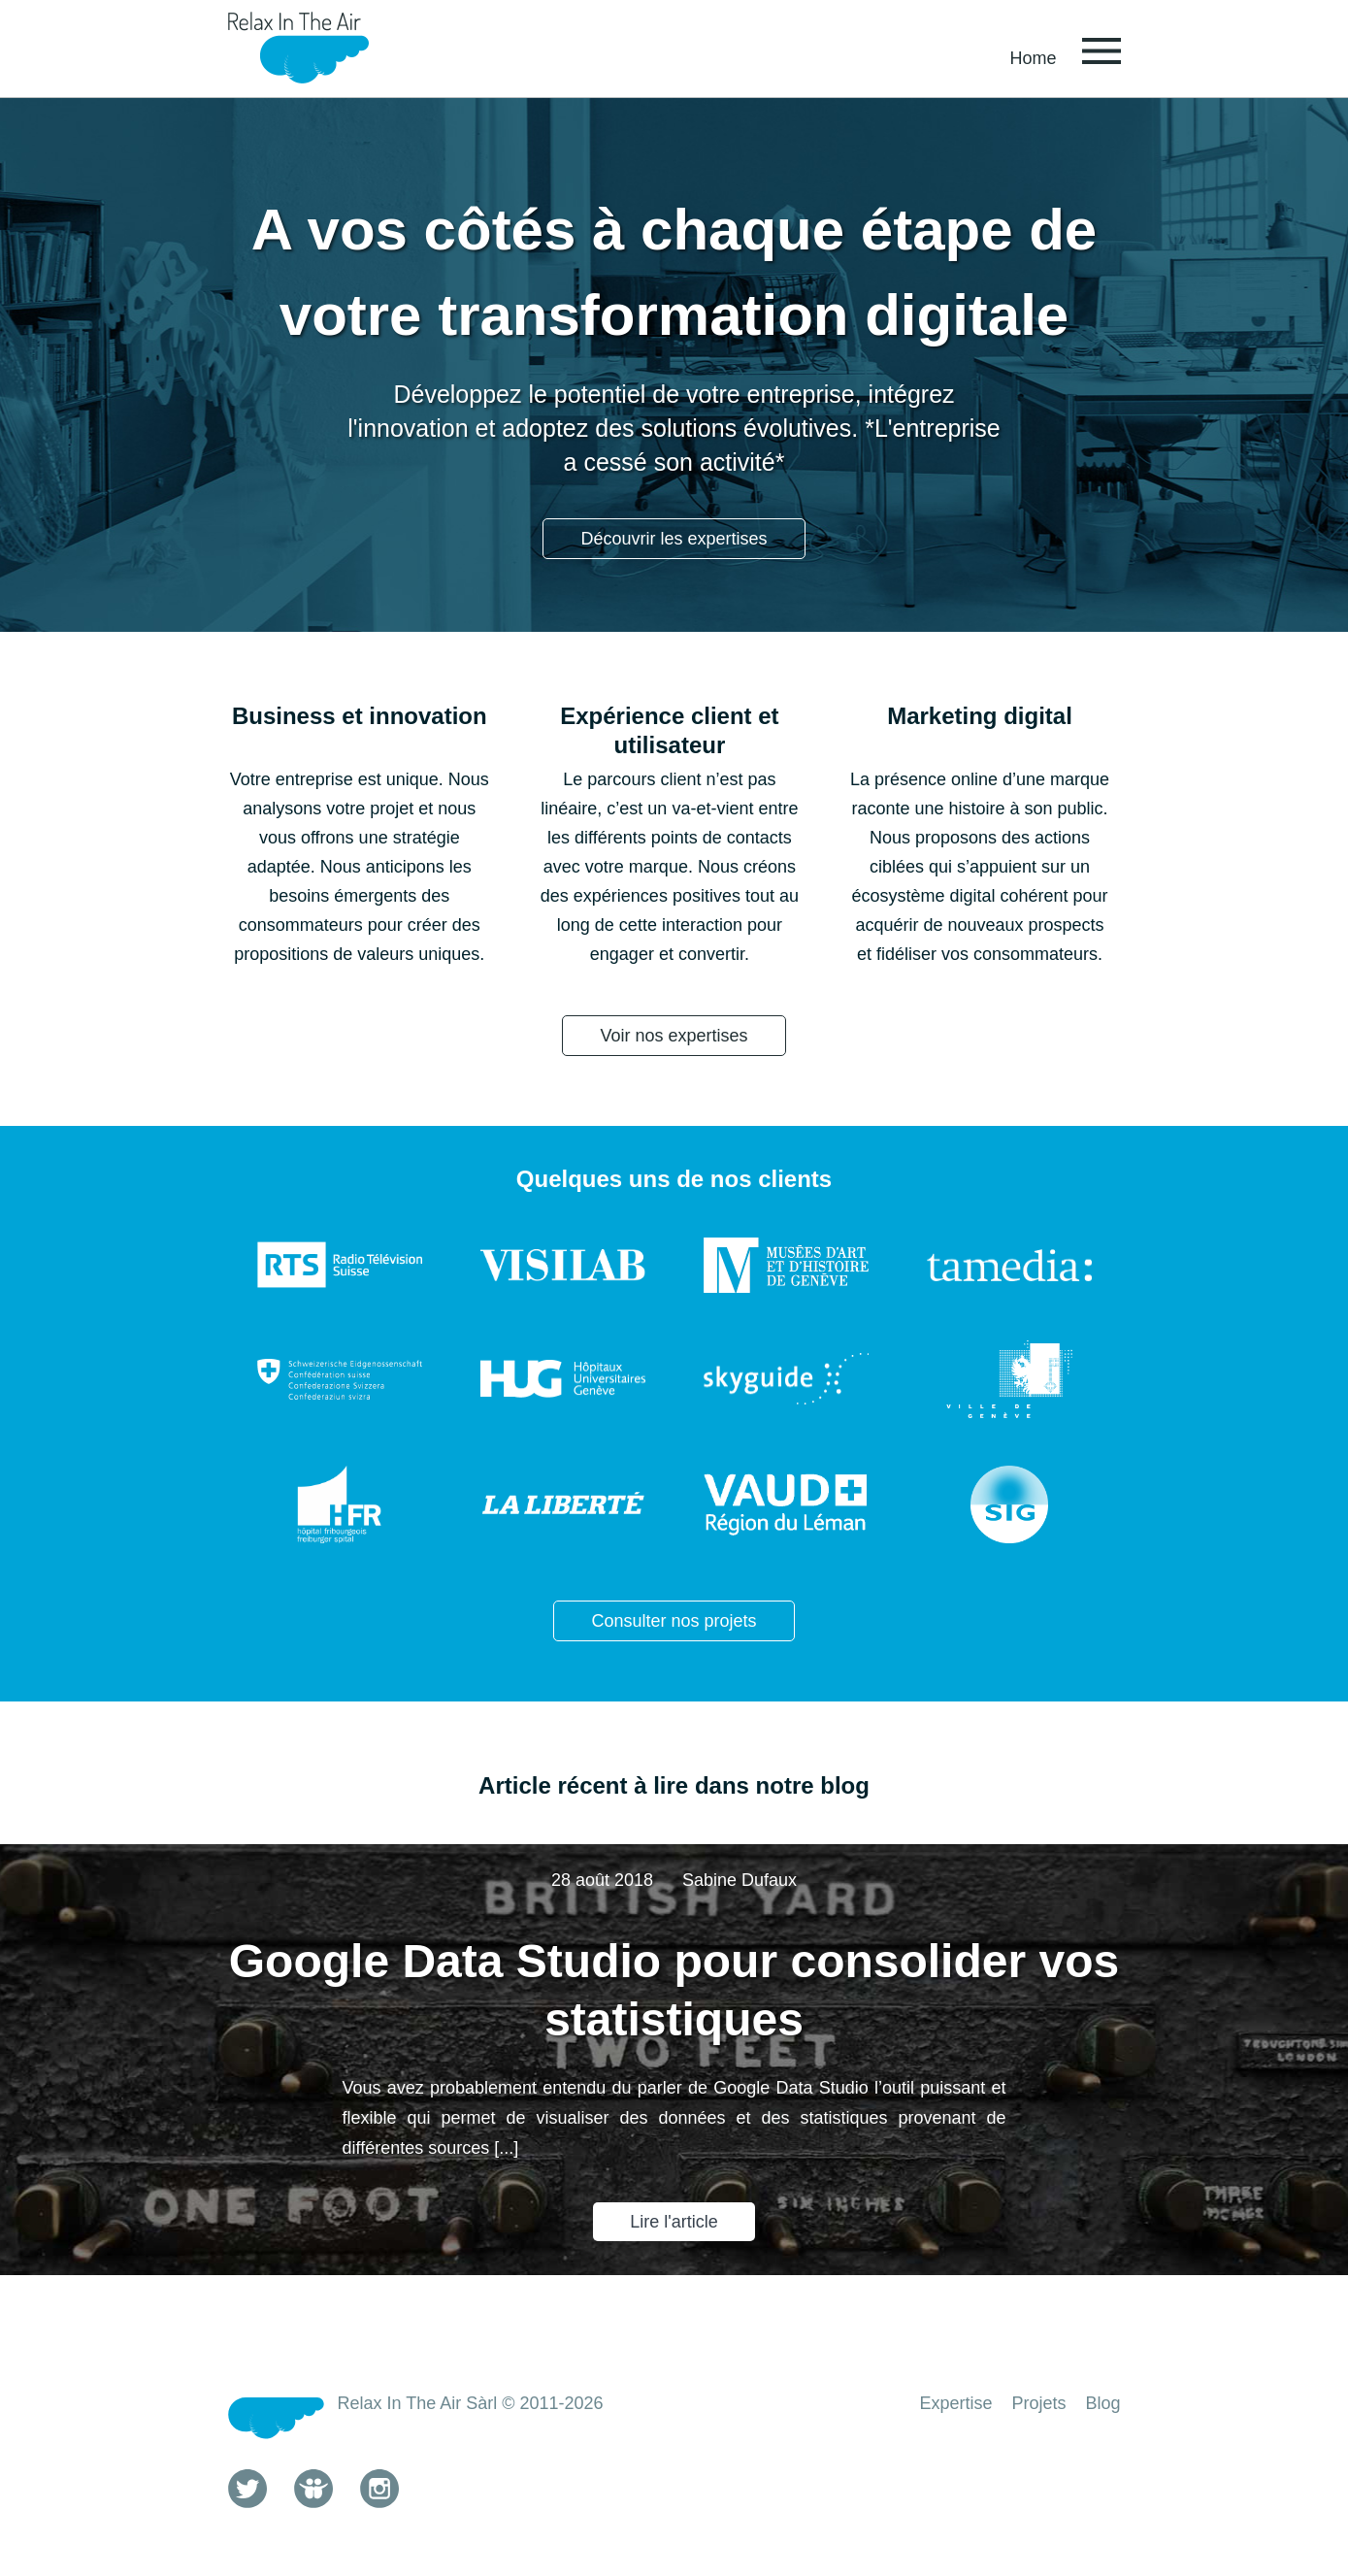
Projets (1038, 2403)
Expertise (955, 2403)
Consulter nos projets (673, 1621)
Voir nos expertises (673, 1035)
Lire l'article (673, 2221)
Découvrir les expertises (673, 538)
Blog (1102, 2403)
